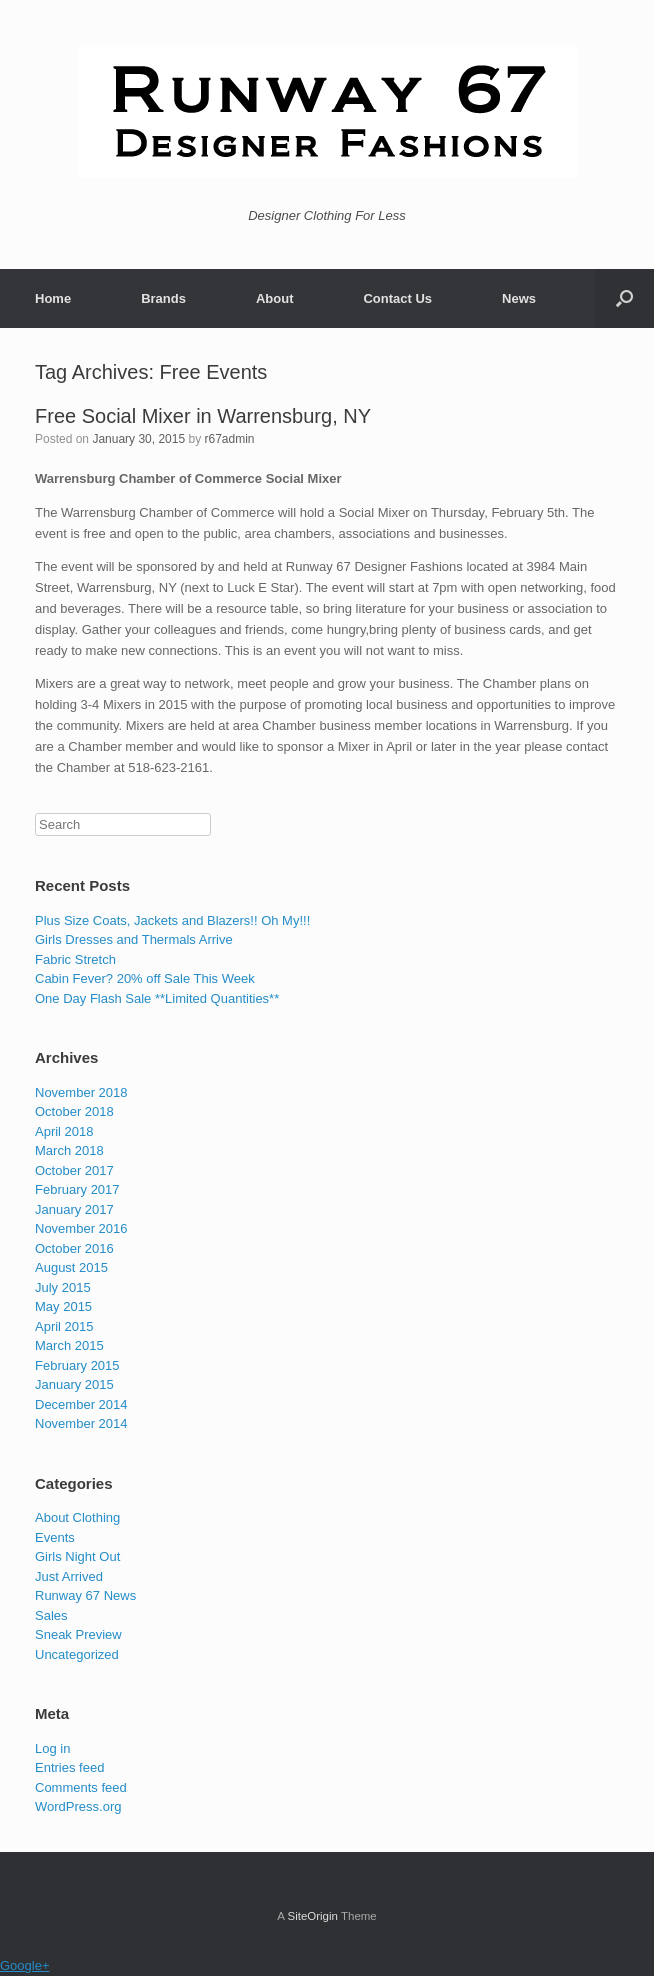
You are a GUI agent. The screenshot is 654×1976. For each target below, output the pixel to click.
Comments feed (81, 1787)
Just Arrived (69, 1576)
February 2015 (77, 1365)
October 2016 (74, 1248)
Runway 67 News (85, 1595)
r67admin (229, 439)
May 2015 (63, 1306)
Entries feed (69, 1767)
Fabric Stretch (75, 959)
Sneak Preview (78, 1634)
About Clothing (77, 1517)
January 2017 (74, 1209)
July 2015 (63, 1287)
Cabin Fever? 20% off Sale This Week (145, 978)
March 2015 (69, 1345)
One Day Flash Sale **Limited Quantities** (157, 998)
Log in (52, 1748)
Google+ (25, 1965)
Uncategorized (77, 1654)
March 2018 (69, 1150)
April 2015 (64, 1326)
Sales (51, 1615)
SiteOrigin (312, 1916)
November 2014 (81, 1423)
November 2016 (81, 1228)
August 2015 (71, 1267)
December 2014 (81, 1404)
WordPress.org (78, 1806)
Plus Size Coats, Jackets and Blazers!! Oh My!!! (172, 920)
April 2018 (64, 1131)
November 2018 (81, 1092)
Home (53, 298)
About (275, 298)
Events (55, 1537)
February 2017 (77, 1189)
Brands (163, 298)
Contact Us (397, 298)
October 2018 (74, 1111)
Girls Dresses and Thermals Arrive (134, 939)
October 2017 (74, 1170)
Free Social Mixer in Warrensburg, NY (203, 416)
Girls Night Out (77, 1556)
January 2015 (74, 1384)
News (519, 298)
